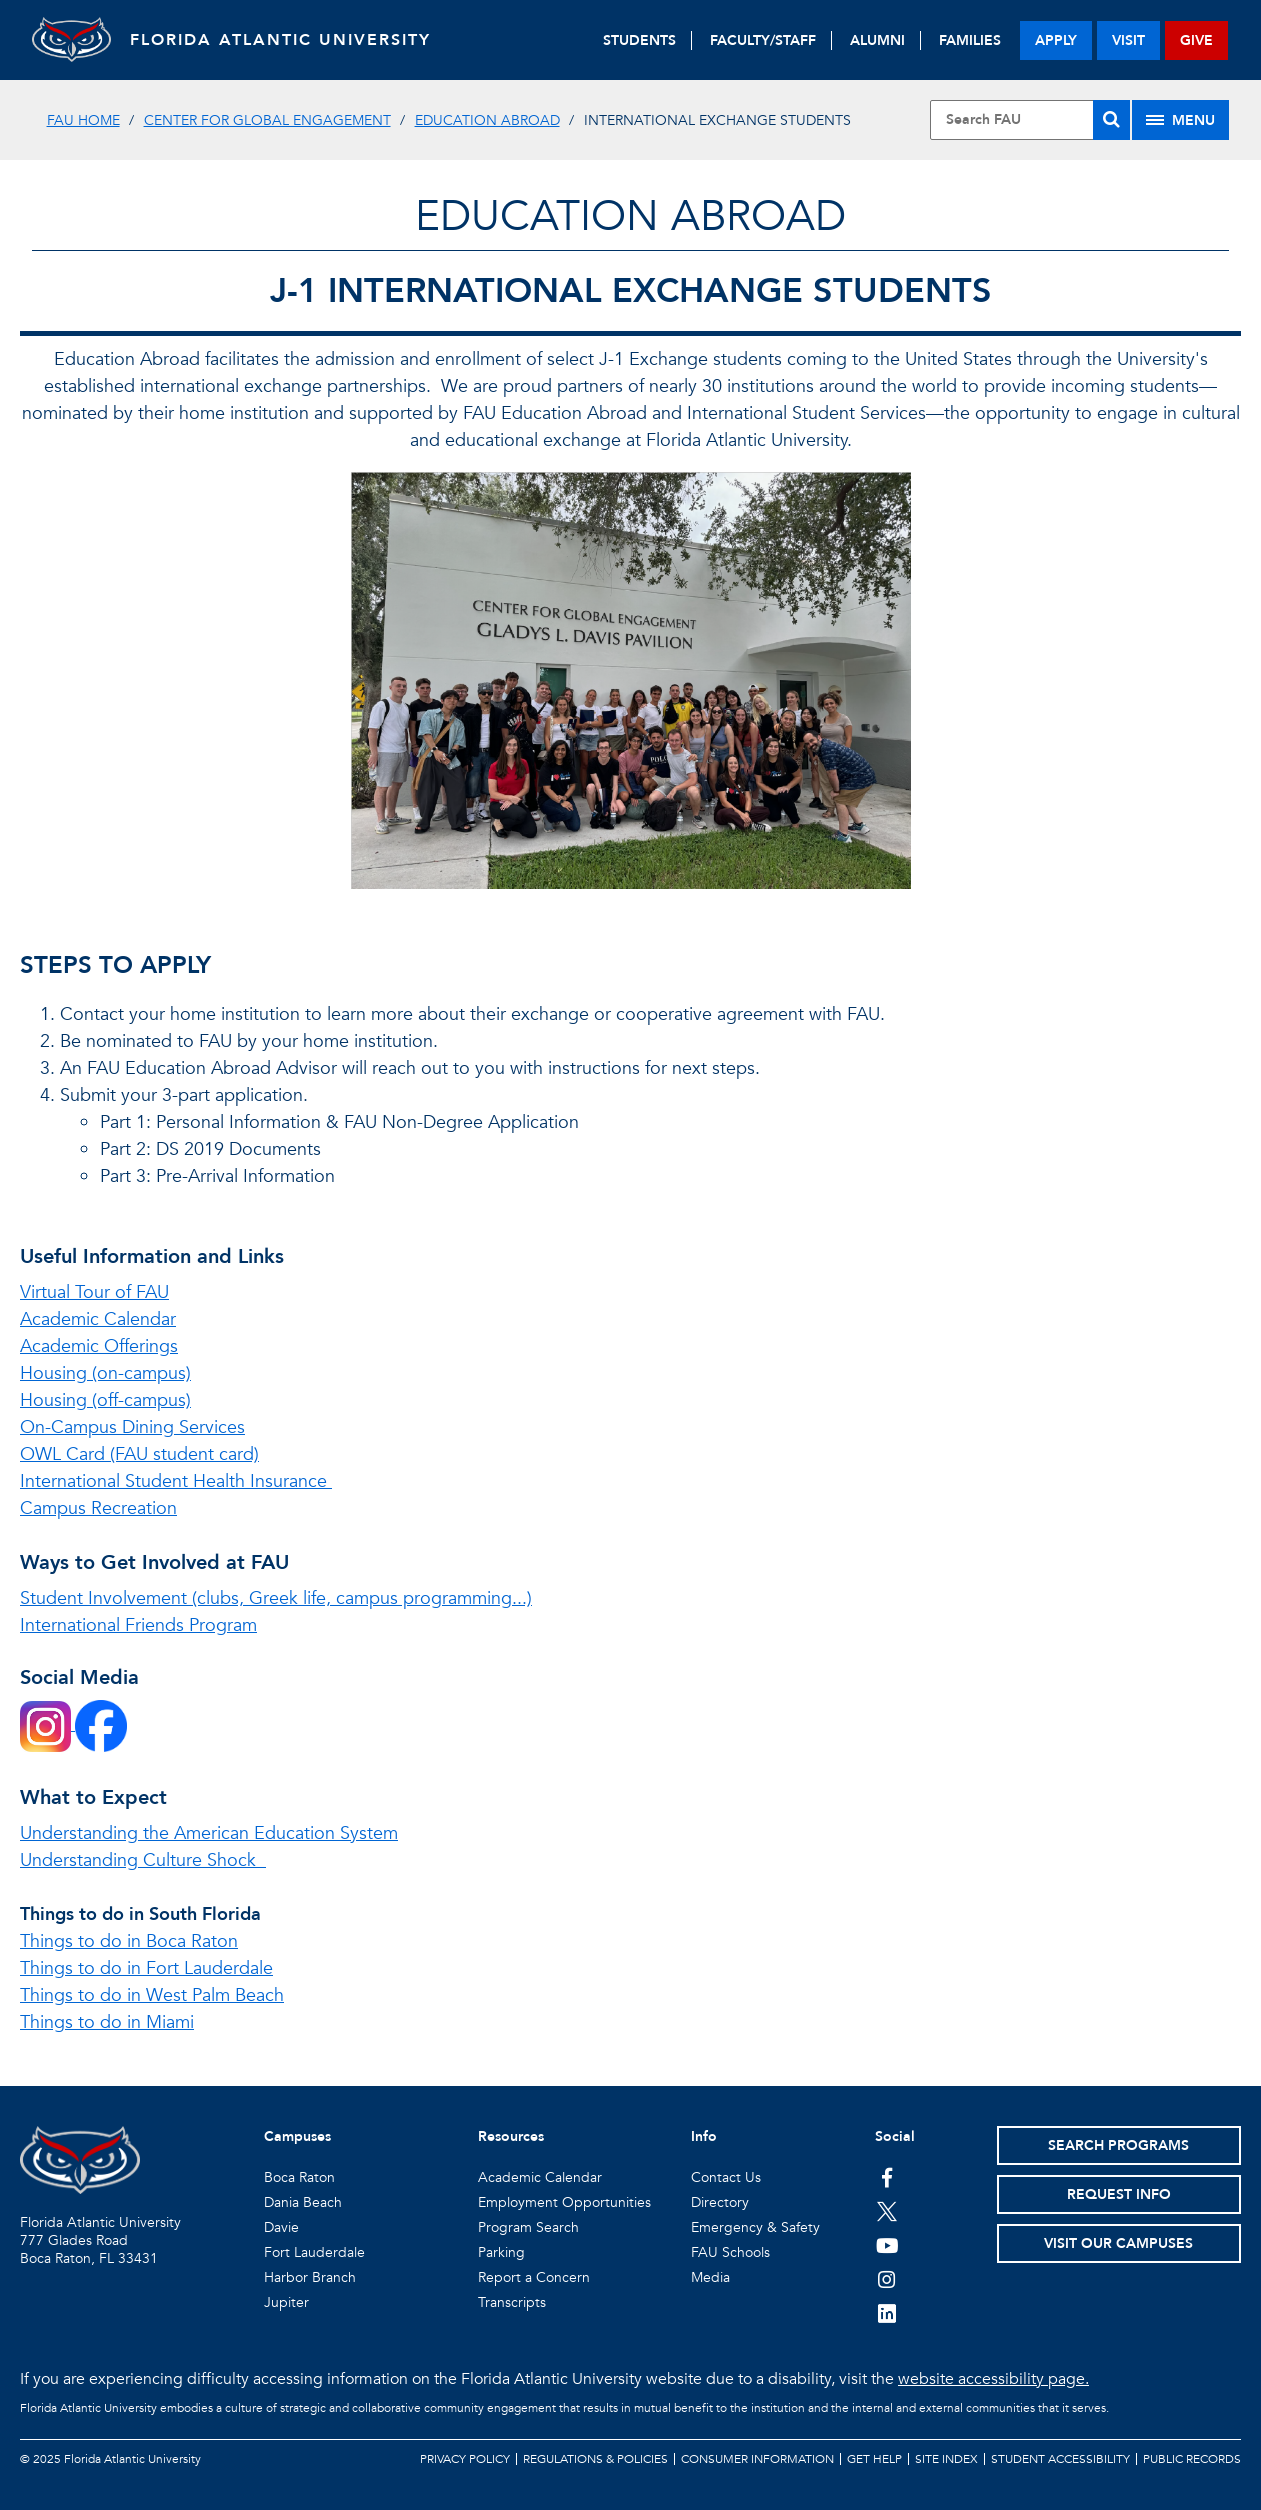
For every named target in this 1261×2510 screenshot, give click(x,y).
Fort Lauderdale (314, 2252)
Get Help (874, 2459)
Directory (720, 2202)
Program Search (528, 2227)
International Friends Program (138, 1625)
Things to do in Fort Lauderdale (146, 1968)
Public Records (1192, 2459)
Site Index (946, 2459)
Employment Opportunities (564, 2202)
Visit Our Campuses (1118, 2243)
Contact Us (726, 2177)
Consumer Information (757, 2459)
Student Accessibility (1060, 2459)
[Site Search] (1030, 120)
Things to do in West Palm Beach (152, 1995)
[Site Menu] (1180, 120)
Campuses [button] (297, 2136)
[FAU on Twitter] (887, 2211)
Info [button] (704, 2136)
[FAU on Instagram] (887, 2279)
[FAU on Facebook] (887, 2177)
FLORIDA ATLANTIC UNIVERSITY (282, 40)
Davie (281, 2227)
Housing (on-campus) (105, 1373)
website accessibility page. (993, 2379)
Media (710, 2277)
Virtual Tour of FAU (94, 1292)
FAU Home (83, 120)
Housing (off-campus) (105, 1400)
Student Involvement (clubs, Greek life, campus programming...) (276, 1598)
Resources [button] (511, 2136)
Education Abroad (487, 120)
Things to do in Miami (107, 2022)
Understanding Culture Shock (143, 1860)
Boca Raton (299, 2177)
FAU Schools (730, 2252)
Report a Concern (534, 2277)
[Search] (1111, 120)
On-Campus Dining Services (132, 1427)
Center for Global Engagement (267, 120)
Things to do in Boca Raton (129, 1941)
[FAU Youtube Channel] (887, 2245)
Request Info (1119, 2194)
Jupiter (286, 2302)
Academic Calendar (98, 1319)
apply (1056, 40)
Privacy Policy (465, 2459)
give (1196, 40)
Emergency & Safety (755, 2227)
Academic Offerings (99, 1346)
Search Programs (1118, 2145)
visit (1128, 40)
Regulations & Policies (595, 2459)
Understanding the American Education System (209, 1833)
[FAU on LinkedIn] (887, 2313)
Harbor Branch (310, 2277)
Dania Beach (303, 2202)
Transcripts (512, 2302)
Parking (501, 2252)
